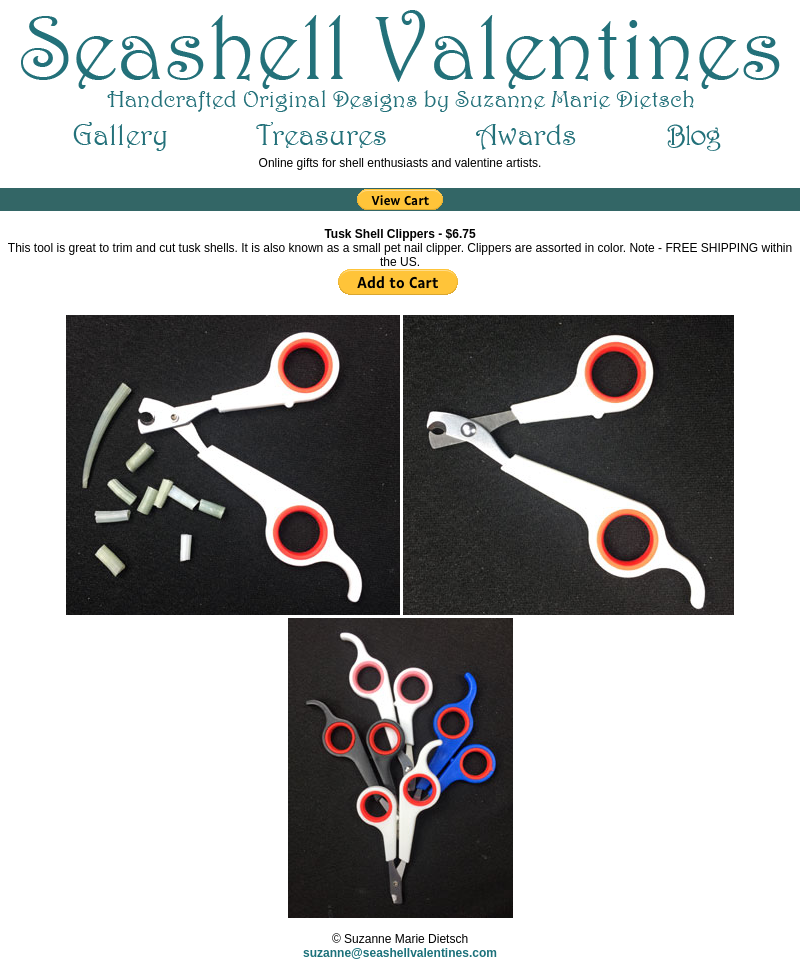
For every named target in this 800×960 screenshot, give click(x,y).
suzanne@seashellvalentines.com (400, 953)
